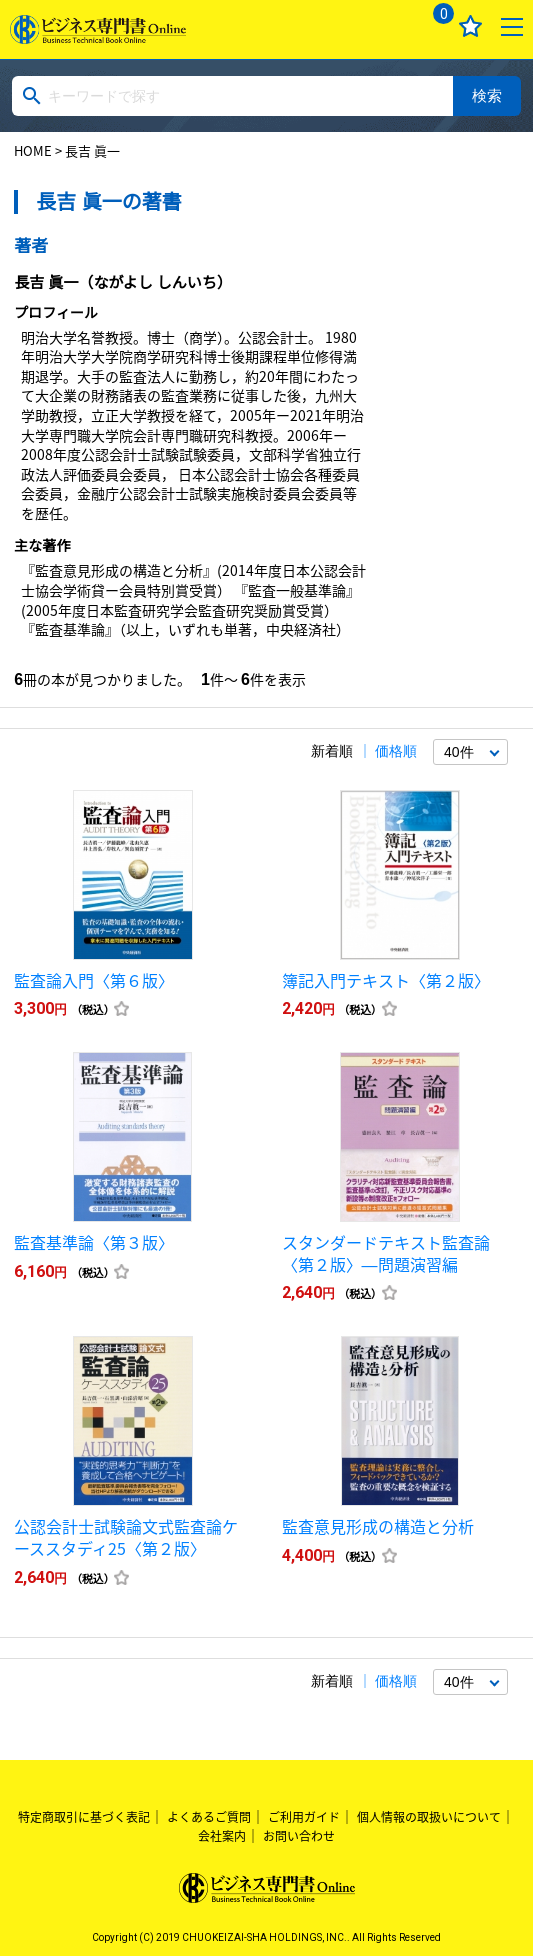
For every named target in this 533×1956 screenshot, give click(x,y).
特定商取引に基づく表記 (84, 1817)
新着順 (332, 751)
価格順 (396, 751)
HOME (33, 150)
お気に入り (470, 26)
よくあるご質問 (209, 1817)
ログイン (389, 26)
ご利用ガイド (304, 1817)
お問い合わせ (299, 1836)
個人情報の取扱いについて (429, 1817)
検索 (487, 95)
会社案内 (222, 1836)
